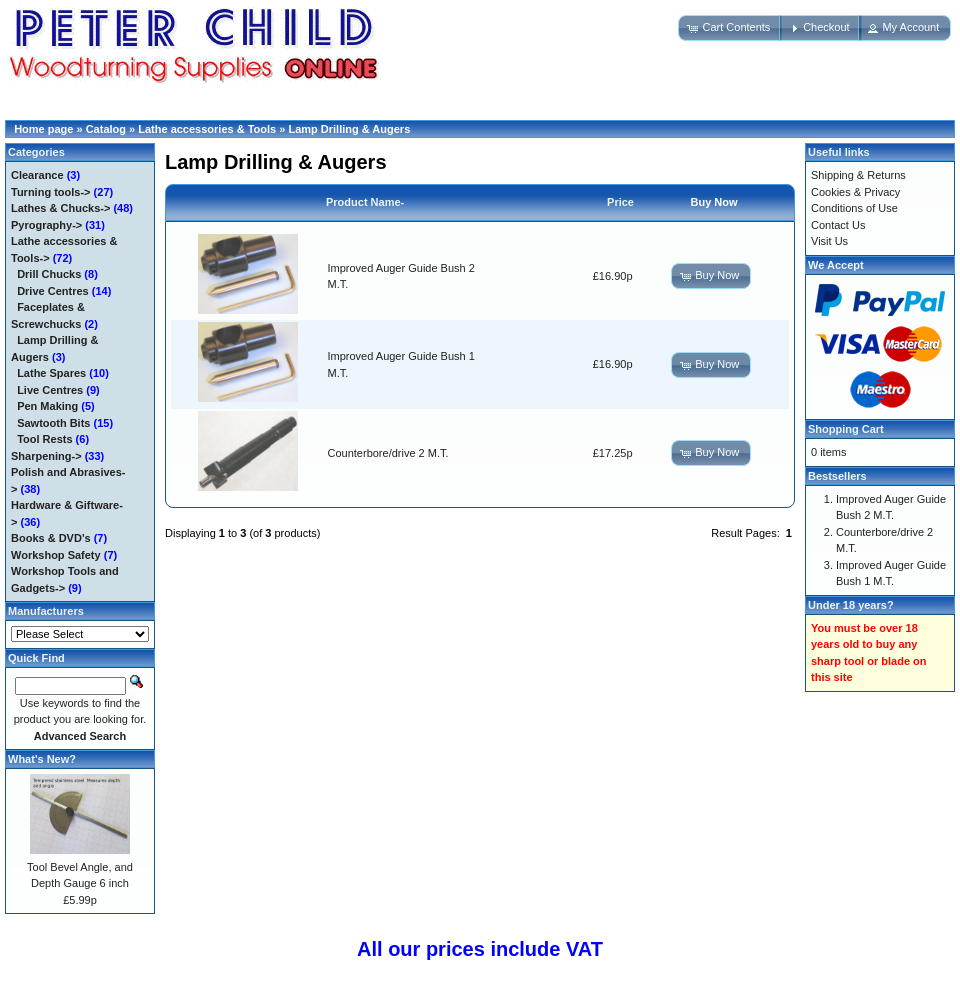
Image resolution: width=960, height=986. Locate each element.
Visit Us (829, 241)
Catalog (106, 129)
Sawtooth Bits (53, 423)
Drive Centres (53, 291)
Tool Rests (44, 439)
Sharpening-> (46, 456)
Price (620, 202)
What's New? (42, 759)
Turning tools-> (51, 192)
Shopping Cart (846, 429)
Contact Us (838, 225)
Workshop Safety (56, 555)
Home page (43, 129)
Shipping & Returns (858, 175)
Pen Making (47, 406)
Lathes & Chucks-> (60, 208)
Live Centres (50, 390)
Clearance (37, 175)
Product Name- (365, 202)
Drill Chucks (49, 274)
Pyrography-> (46, 225)
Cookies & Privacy (855, 192)
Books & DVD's (51, 538)
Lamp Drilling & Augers (349, 129)
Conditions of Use (854, 208)
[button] (730, 28)
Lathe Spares (51, 373)
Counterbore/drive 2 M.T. (388, 453)
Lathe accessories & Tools (207, 129)
